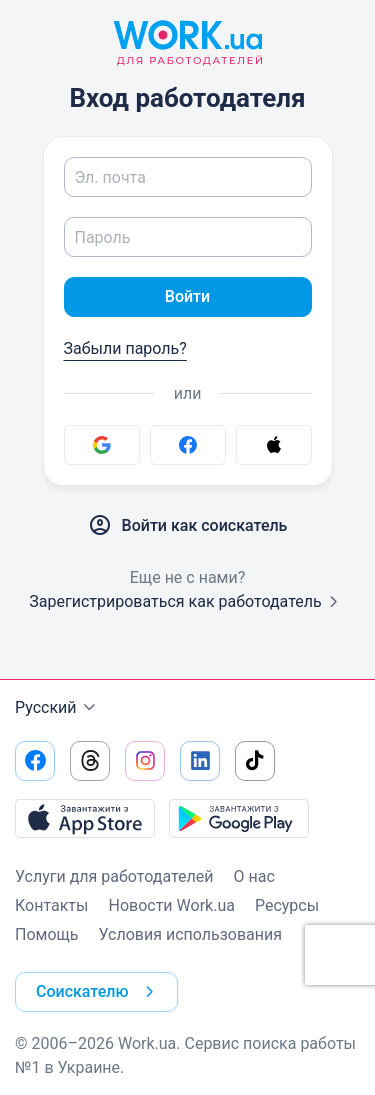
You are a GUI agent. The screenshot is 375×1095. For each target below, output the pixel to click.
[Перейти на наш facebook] (35, 761)
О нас (254, 876)
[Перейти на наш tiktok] (255, 761)
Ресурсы (287, 905)
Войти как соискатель (188, 526)
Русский (58, 708)
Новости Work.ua (171, 905)
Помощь (46, 934)
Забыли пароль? (125, 348)
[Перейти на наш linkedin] (200, 761)
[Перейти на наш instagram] (145, 761)
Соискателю (99, 992)
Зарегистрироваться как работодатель (187, 601)
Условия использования (190, 934)
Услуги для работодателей (114, 876)
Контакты (51, 905)
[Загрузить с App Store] (85, 818)
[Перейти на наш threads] (90, 761)
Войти (187, 296)
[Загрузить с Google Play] (239, 818)
